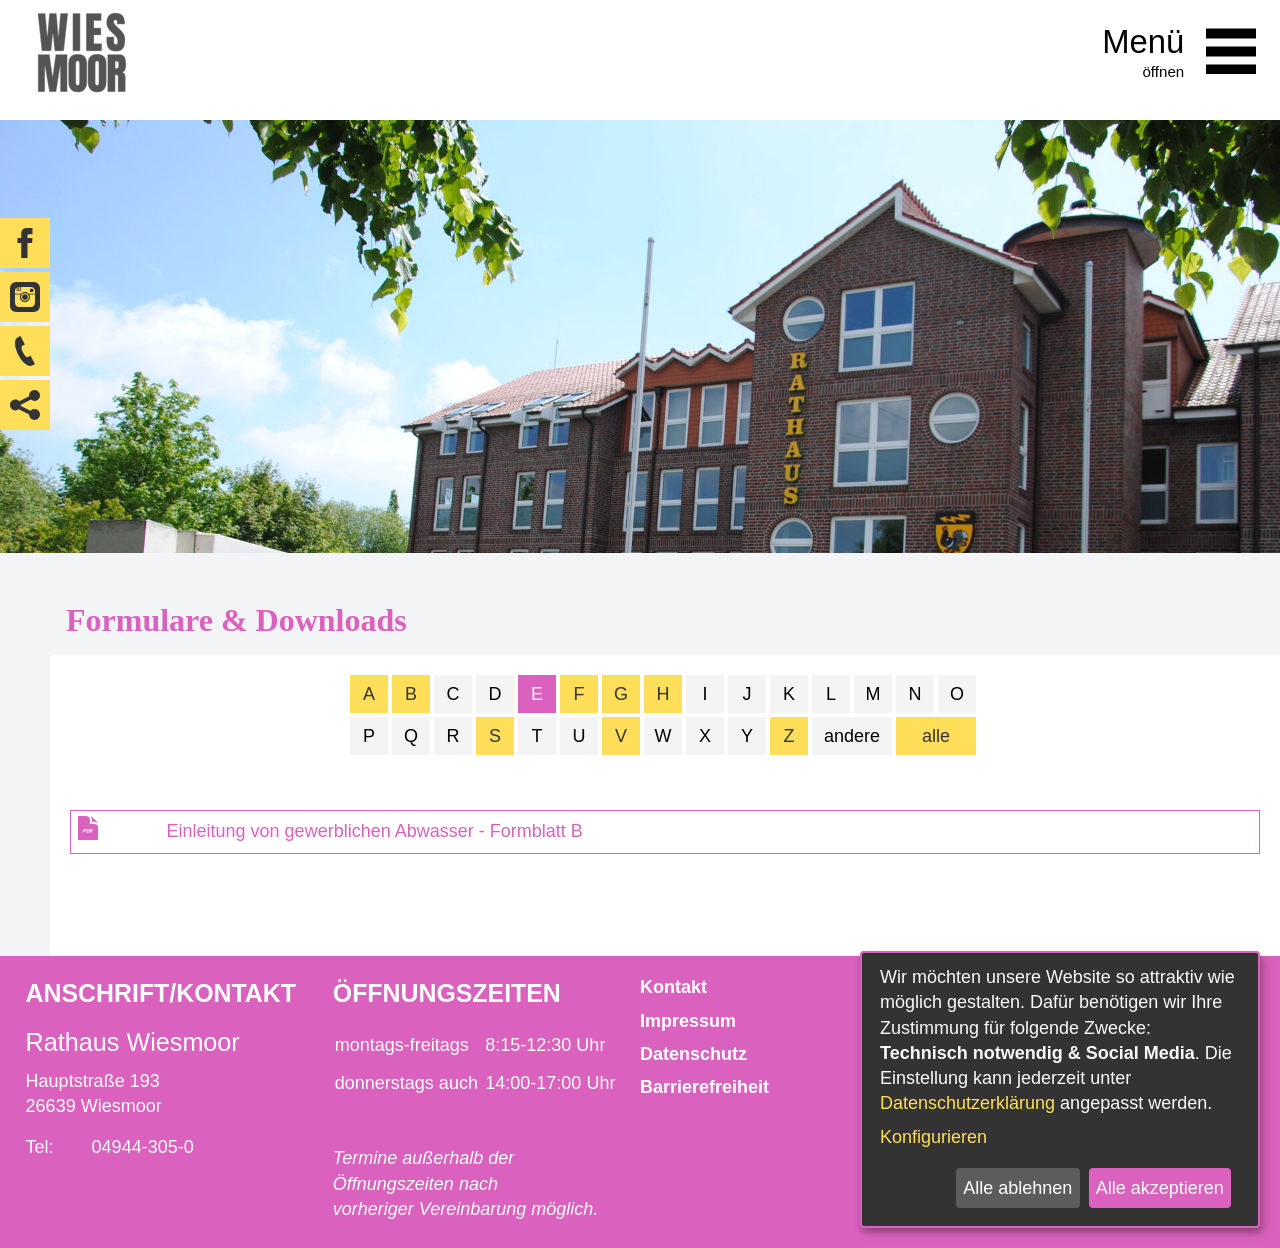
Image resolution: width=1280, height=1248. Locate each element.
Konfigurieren (933, 1137)
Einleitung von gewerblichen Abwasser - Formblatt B (375, 831)
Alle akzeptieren (1160, 1188)
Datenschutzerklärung (967, 1103)
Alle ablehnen (1017, 1188)
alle (936, 736)
